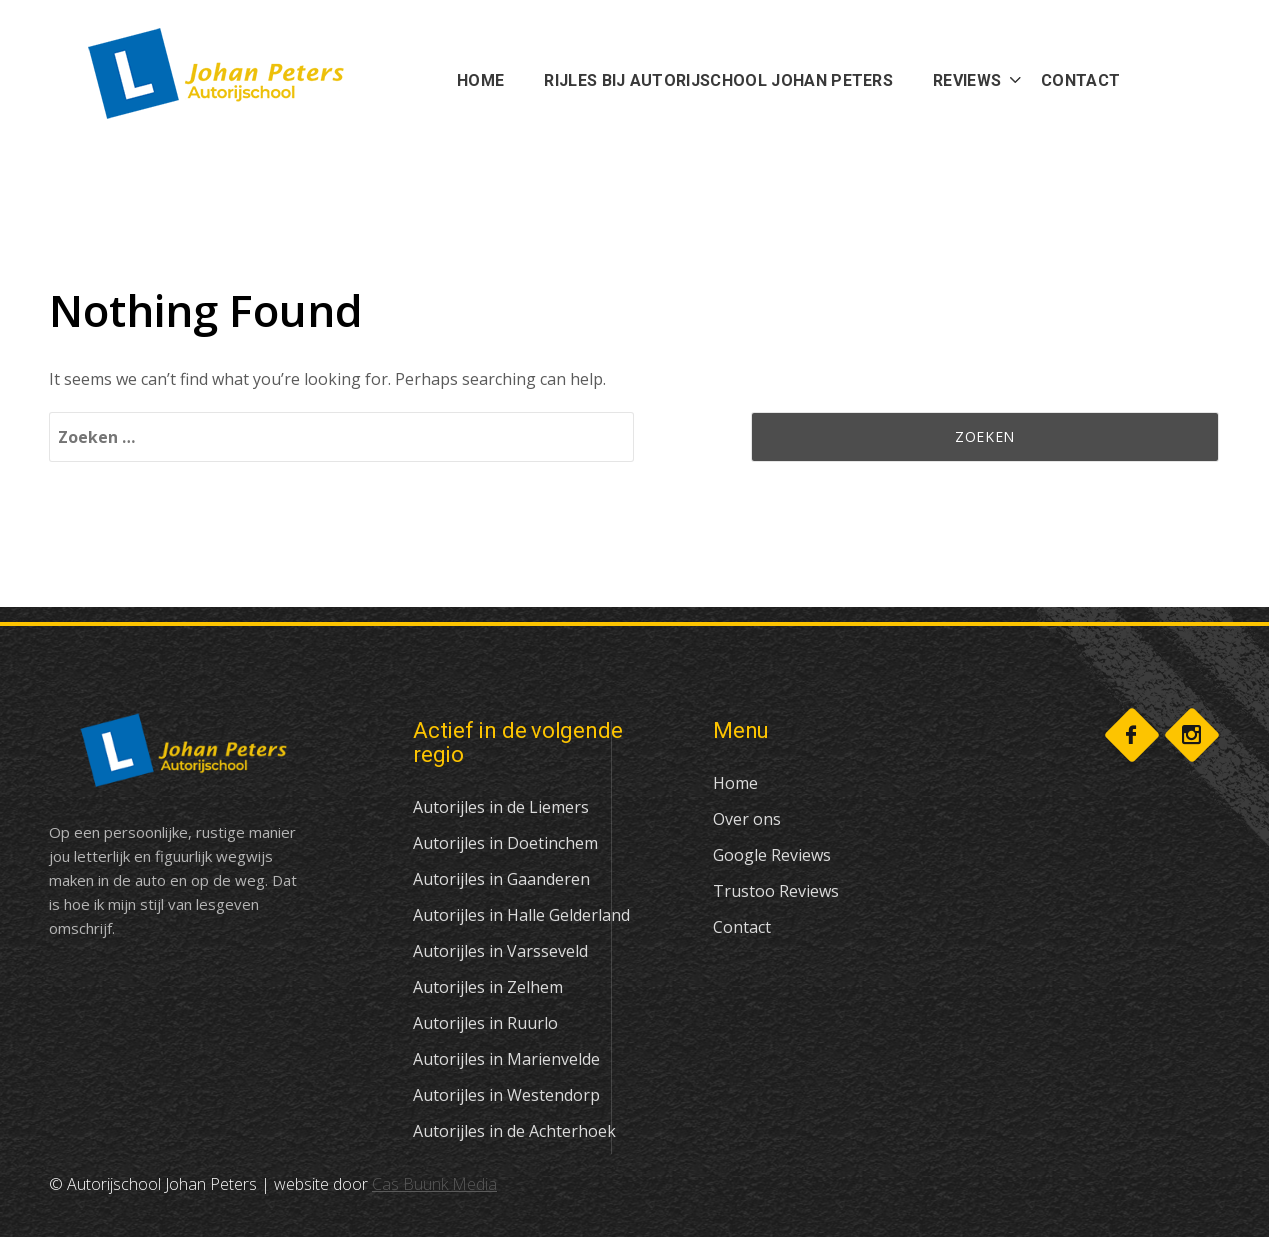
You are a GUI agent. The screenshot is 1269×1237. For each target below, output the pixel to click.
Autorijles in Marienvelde (506, 1059)
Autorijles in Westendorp (506, 1095)
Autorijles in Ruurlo (485, 1023)
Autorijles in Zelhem (488, 987)
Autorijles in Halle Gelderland (521, 915)
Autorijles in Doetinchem (505, 843)
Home (735, 783)
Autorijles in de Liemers (501, 807)
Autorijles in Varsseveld (500, 951)
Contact (742, 927)
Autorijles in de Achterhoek (514, 1131)
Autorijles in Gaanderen (501, 879)
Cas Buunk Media (434, 1184)
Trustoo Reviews (776, 891)
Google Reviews (772, 855)
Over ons (747, 819)
